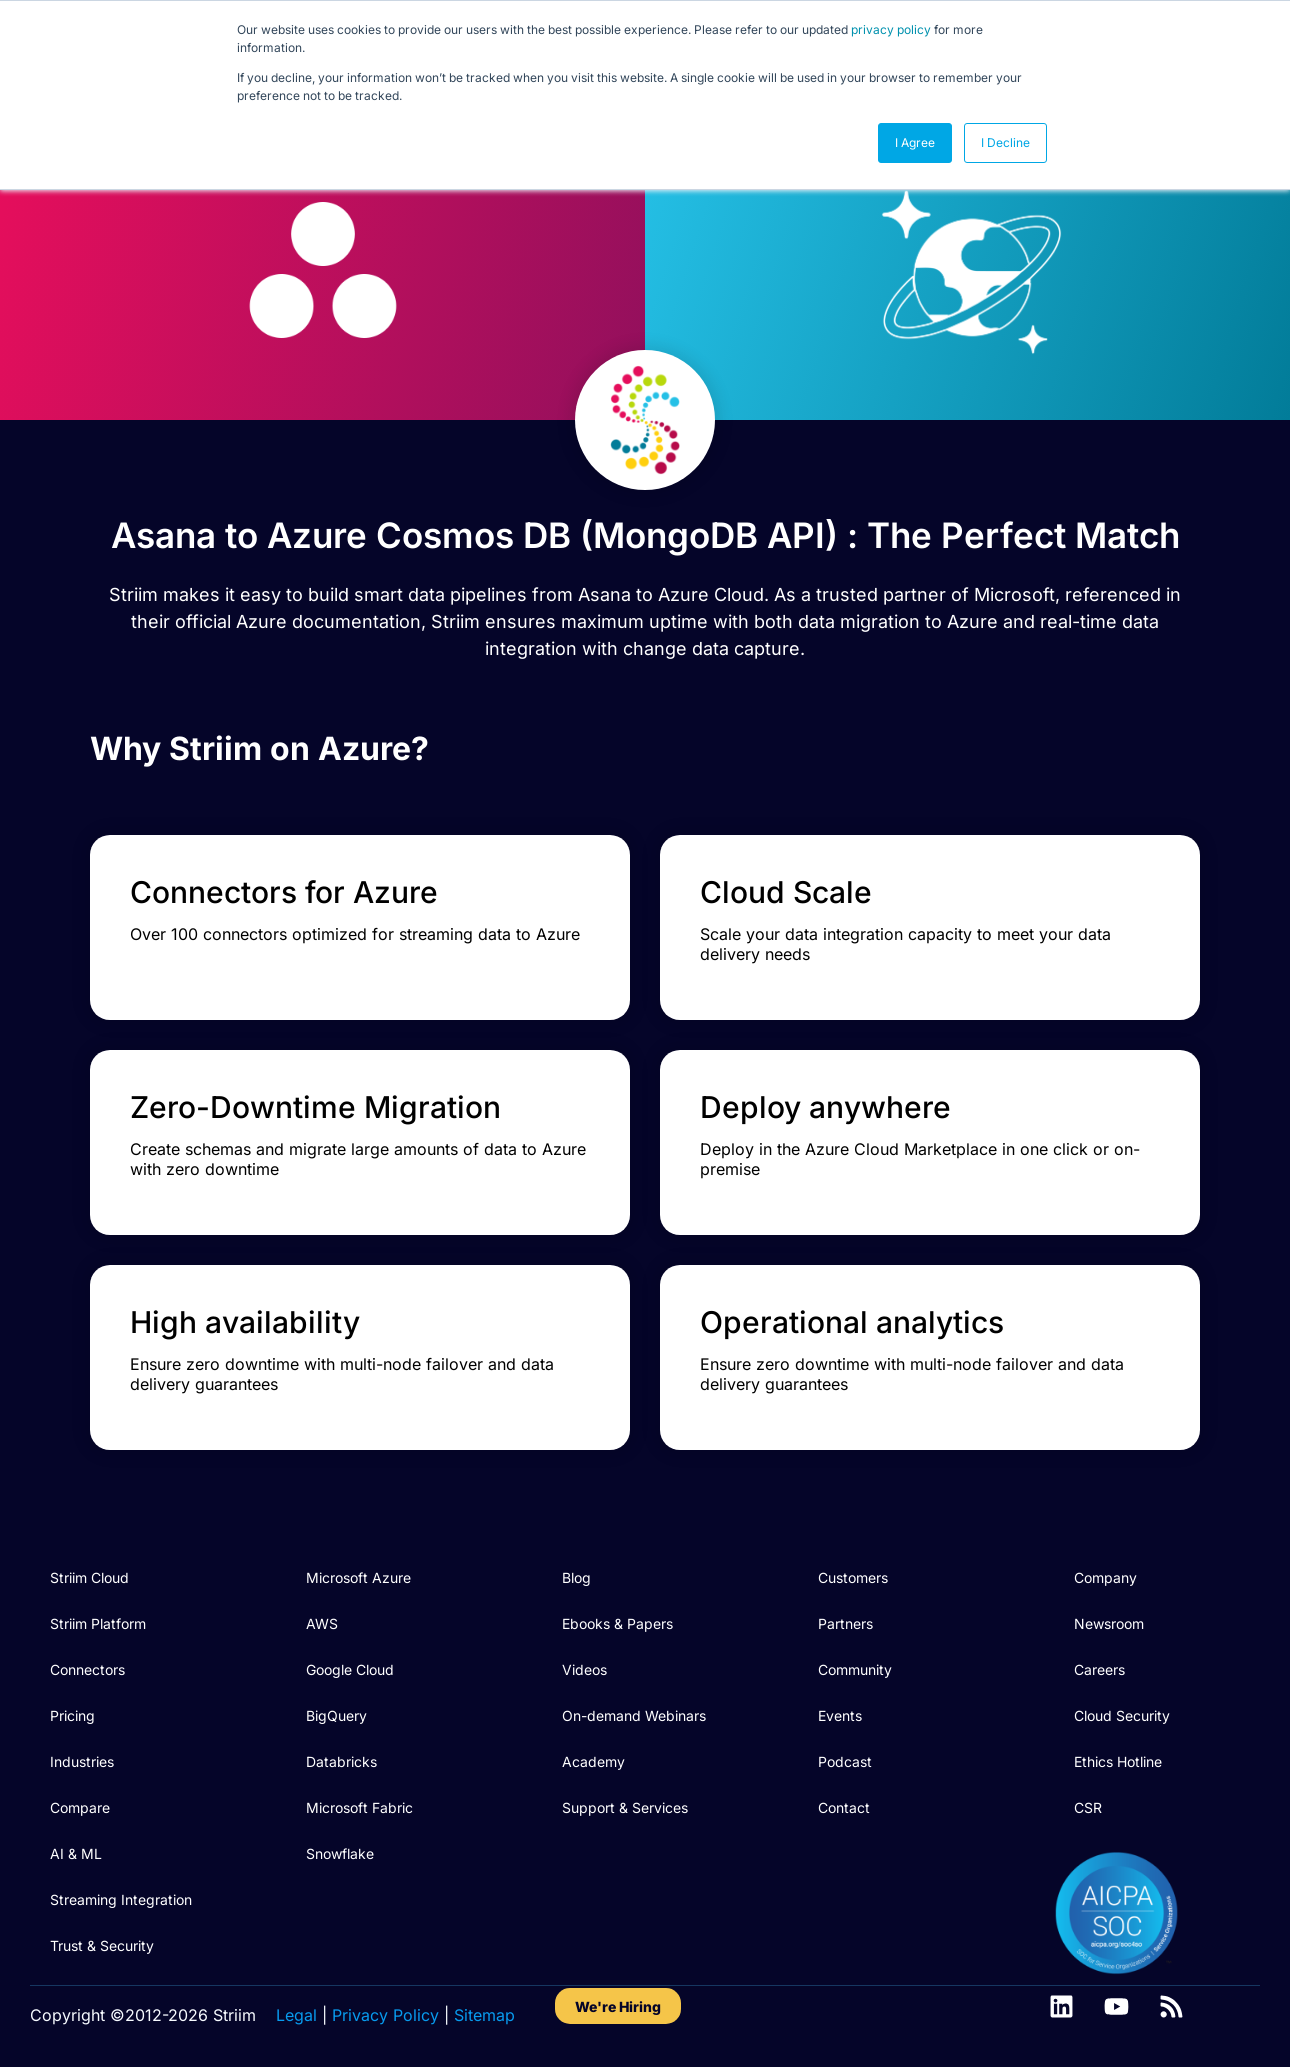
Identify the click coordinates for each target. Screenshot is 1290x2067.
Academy (593, 1761)
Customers (853, 1577)
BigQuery (336, 1715)
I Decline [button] (1005, 142)
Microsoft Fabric (359, 1807)
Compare (80, 1807)
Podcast (845, 1761)
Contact (844, 1807)
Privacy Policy (385, 2015)
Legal (296, 2015)
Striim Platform (98, 1623)
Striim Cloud (89, 1577)
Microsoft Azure (358, 1577)
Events (840, 1715)
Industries (82, 1761)
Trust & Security (102, 1945)
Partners (845, 1623)
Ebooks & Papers (617, 1623)
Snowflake (340, 1853)
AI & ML (76, 1853)
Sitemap (484, 2015)
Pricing (72, 1715)
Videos (584, 1669)
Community (855, 1669)
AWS (322, 1623)
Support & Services (625, 1807)
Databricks (341, 1761)
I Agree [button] (915, 142)
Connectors (87, 1669)
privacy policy (891, 29)
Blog (576, 1577)
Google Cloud (350, 1669)
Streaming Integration (121, 1899)
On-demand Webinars (634, 1715)
